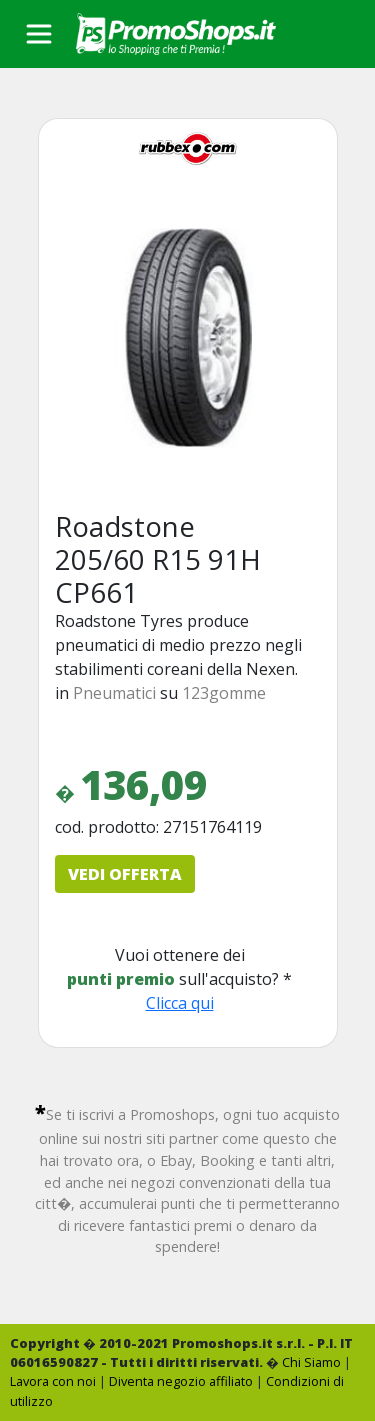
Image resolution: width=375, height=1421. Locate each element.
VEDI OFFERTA (125, 874)
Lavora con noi (53, 1381)
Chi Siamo (311, 1362)
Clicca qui (180, 1003)
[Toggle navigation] (39, 34)
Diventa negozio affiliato (181, 1381)
